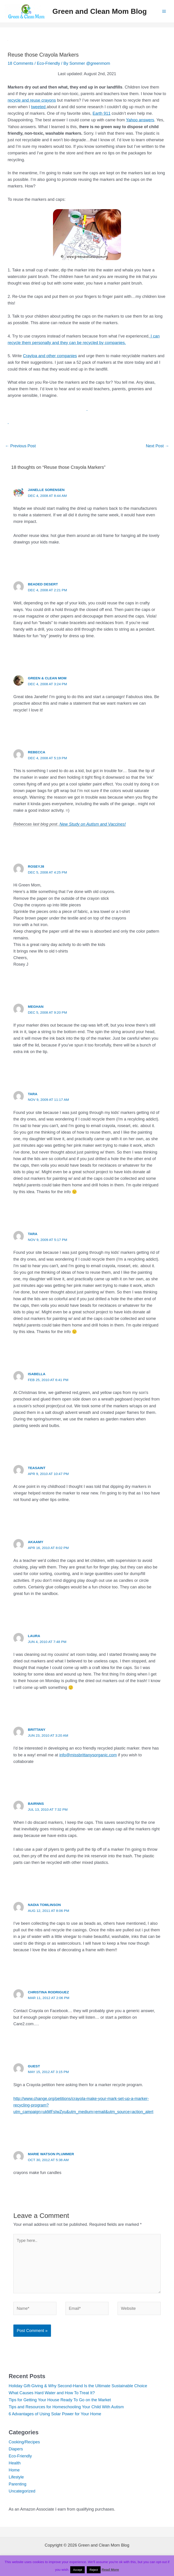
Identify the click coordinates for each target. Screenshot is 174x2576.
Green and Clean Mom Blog (99, 11)
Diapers (16, 2449)
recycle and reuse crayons (32, 100)
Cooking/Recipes (24, 2442)
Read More (110, 2569)
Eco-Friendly (48, 63)
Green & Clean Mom (47, 678)
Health (15, 2463)
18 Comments (21, 63)
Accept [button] (77, 2569)
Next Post (157, 445)
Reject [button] (93, 2569)
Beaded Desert (43, 584)
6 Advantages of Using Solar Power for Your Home (55, 2413)
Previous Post (20, 445)
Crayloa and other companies (50, 355)
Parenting (17, 2484)
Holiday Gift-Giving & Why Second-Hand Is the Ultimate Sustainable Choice (78, 2385)
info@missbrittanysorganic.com (88, 1754)
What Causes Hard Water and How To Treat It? (52, 2392)
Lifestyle (16, 2477)
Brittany (36, 1729)
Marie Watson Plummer (51, 2154)
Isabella (37, 1374)
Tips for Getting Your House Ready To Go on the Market (60, 2399)
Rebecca (36, 752)
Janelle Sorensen (46, 490)
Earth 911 (102, 113)
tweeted (39, 106)
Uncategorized (22, 2491)
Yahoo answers (140, 119)
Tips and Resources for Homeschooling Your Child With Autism (66, 2406)
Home (14, 2470)
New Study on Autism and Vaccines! (93, 824)
